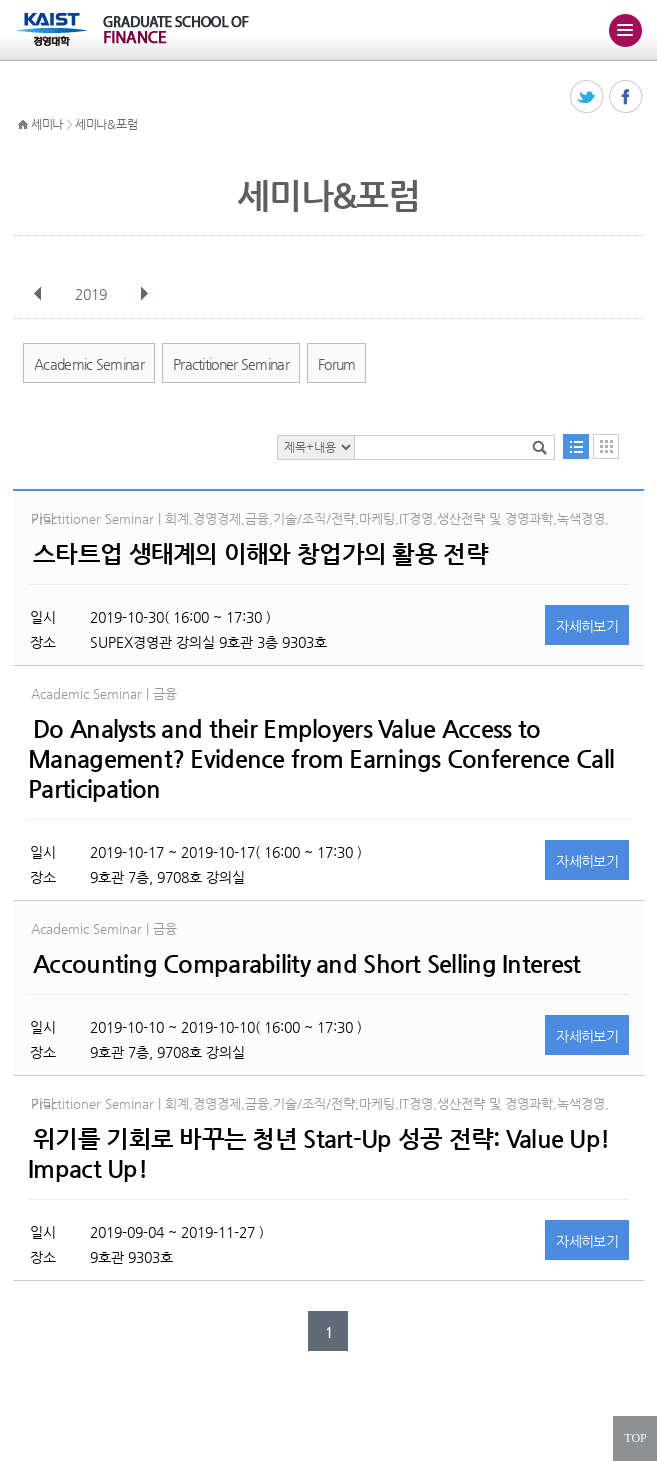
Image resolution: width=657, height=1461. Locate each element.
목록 (576, 446)
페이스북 (626, 97)
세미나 (47, 124)
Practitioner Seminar (231, 364)
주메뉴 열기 (625, 30)
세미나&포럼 (106, 124)
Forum (337, 364)
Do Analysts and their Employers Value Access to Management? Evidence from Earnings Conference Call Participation (321, 759)
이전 (38, 294)
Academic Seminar (89, 364)
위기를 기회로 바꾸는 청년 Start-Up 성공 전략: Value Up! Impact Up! (318, 1154)
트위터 (587, 97)
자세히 (587, 626)
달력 (606, 446)
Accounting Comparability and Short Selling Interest (306, 964)
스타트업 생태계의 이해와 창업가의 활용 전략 (260, 554)
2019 (93, 294)
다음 (144, 294)
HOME (23, 125)
